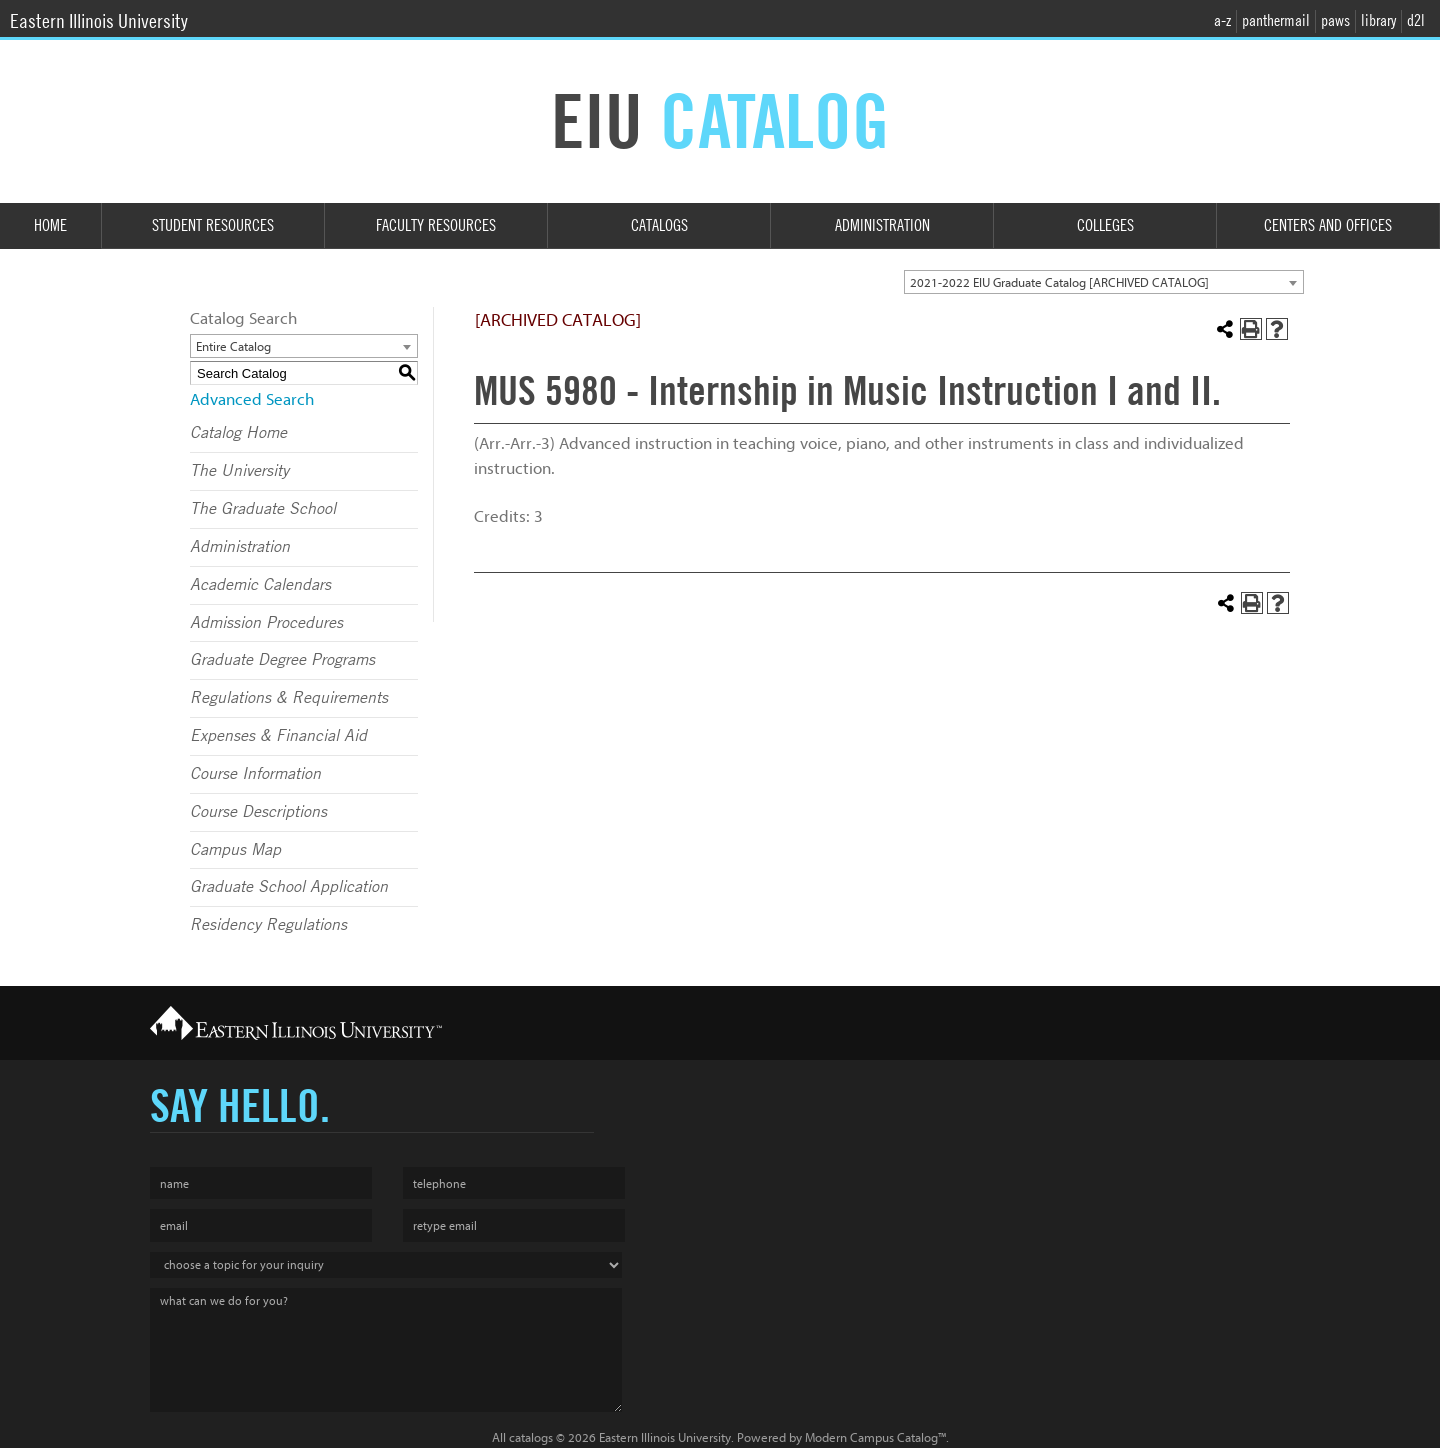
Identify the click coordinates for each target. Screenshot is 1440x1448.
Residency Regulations (268, 925)
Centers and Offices (1328, 225)
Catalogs (659, 225)
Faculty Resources (436, 225)
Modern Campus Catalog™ (875, 1437)
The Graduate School (263, 509)
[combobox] (1104, 282)
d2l (1416, 20)
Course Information (255, 774)
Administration (882, 225)
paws (1335, 20)
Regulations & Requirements (289, 698)
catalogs (531, 1437)
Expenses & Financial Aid (278, 736)
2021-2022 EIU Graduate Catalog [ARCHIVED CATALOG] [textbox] (1059, 282)
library (1378, 20)
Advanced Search (252, 399)
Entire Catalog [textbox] (233, 346)
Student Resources (213, 225)
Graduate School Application (289, 887)
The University (239, 471)
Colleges (1105, 225)
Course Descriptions (258, 812)
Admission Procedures (266, 623)
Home (50, 225)
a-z (1222, 20)
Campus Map (235, 850)
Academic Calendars (260, 585)
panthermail (1276, 20)
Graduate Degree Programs (282, 660)
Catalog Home (238, 433)
